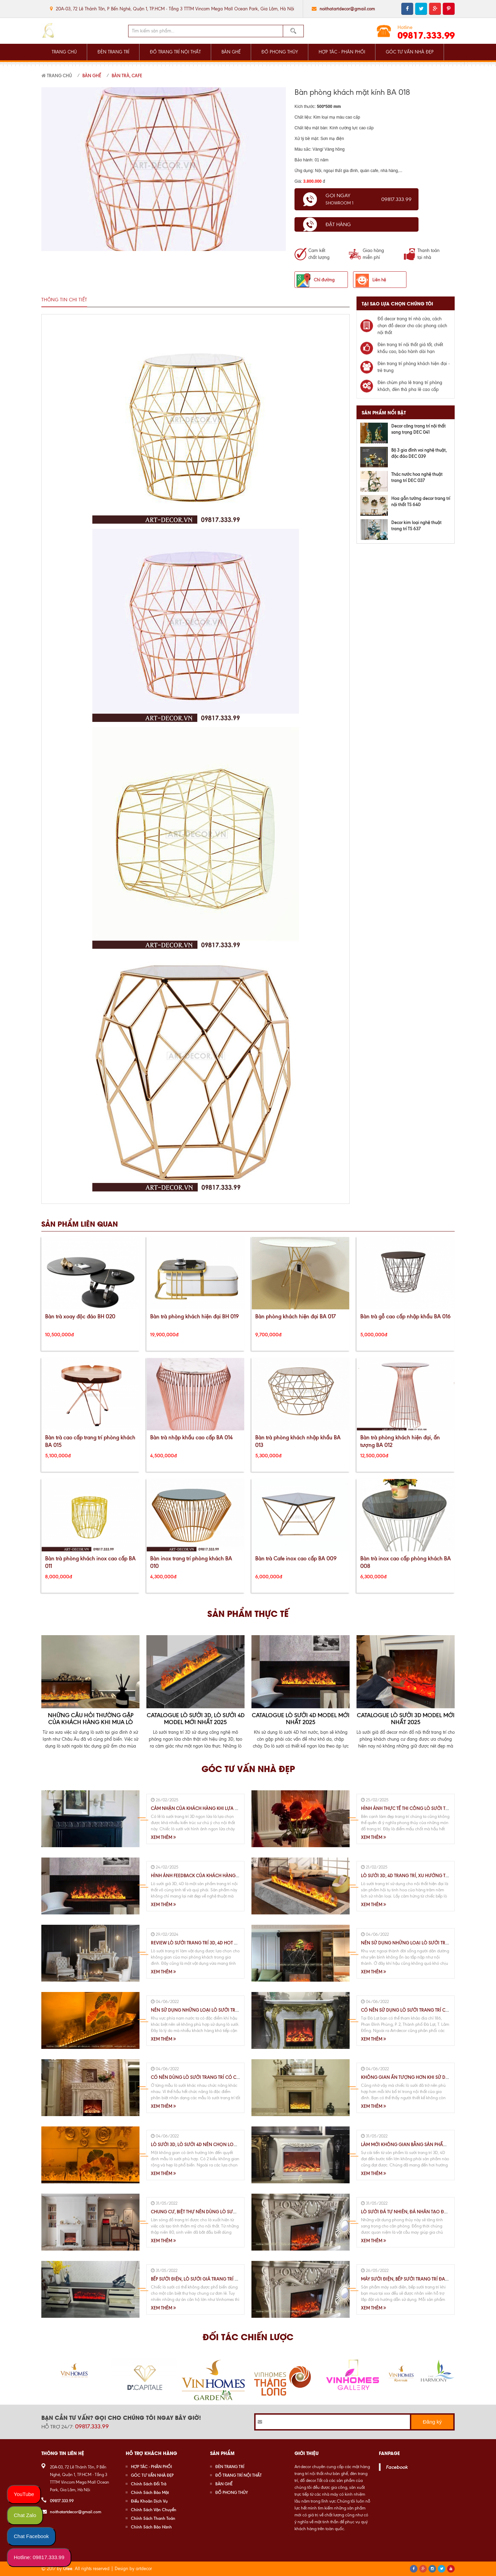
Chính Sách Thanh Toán (153, 2518)
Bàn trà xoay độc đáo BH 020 (80, 1316)
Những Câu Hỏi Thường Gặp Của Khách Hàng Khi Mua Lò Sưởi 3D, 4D (90, 1722)
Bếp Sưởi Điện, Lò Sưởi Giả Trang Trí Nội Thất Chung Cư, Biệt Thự (225, 2279)
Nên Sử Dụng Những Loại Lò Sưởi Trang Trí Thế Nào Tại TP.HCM (223, 2010)
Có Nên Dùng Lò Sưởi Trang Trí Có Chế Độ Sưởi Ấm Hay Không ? (225, 2077)
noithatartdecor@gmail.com (347, 8)
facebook (407, 9)
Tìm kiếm (293, 31)
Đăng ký (432, 2422)
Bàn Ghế (91, 75)
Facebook (397, 2467)
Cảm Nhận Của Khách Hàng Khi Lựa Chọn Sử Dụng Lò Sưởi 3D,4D (226, 1808)
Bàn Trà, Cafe (127, 75)
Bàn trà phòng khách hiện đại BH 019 (194, 1316)
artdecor (144, 2568)
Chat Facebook (31, 2536)
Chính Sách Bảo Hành (151, 2526)
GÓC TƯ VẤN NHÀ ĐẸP (410, 51)
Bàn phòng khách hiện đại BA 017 (295, 1316)
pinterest (449, 9)
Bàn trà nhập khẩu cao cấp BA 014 (191, 1437)
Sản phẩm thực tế (248, 1613)
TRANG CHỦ (64, 51)
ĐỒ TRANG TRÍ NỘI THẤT (175, 51)
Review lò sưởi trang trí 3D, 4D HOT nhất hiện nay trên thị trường (228, 1942)
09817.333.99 (426, 34)
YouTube (24, 2494)
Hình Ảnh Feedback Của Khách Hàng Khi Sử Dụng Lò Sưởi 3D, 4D (224, 1875)
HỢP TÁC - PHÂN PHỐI (342, 51)
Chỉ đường (324, 279)
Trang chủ (56, 75)
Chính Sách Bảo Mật (150, 2492)
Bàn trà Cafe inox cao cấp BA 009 (296, 1558)
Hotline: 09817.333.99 (39, 2557)
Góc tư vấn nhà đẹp (248, 1768)
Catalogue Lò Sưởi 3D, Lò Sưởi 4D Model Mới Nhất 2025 (196, 1718)
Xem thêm (163, 1837)
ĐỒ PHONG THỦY (279, 51)
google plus (435, 9)
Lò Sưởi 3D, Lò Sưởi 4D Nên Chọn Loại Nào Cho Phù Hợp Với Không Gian (235, 2144)
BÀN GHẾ (231, 51)
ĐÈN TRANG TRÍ (113, 51)
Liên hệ (379, 279)
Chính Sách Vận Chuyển (153, 2509)
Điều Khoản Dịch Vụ (149, 2501)
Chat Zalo (25, 2515)
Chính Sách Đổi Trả (148, 2483)
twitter (421, 9)
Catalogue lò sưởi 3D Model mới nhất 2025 (406, 1718)
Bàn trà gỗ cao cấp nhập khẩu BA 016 (405, 1316)
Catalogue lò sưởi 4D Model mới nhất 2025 (301, 1718)
